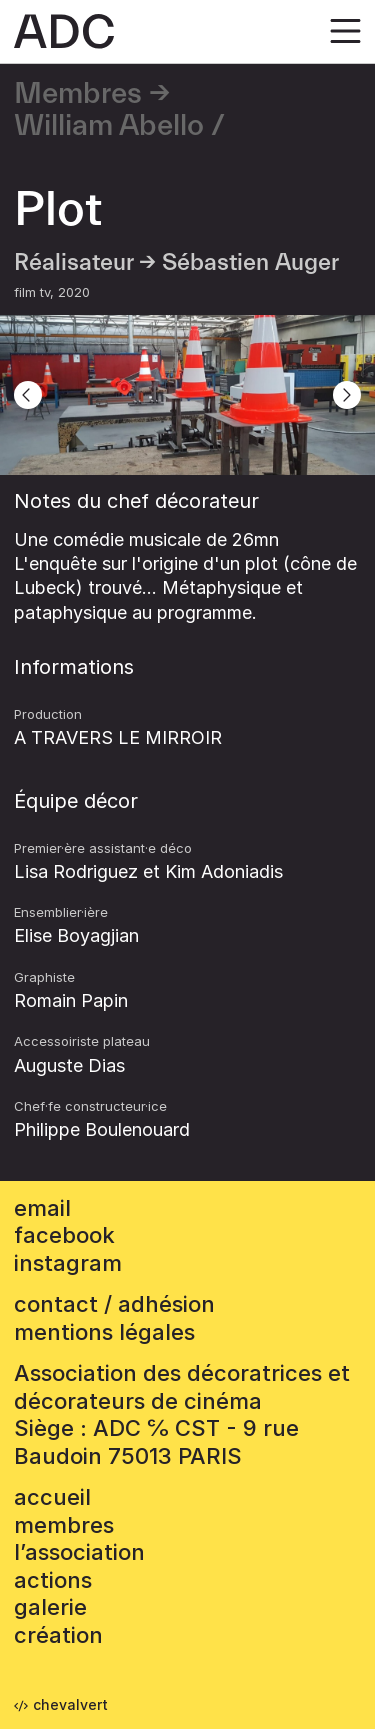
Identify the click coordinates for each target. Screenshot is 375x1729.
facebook (64, 1235)
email (42, 1208)
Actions (53, 1580)
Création (58, 1635)
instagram (68, 1263)
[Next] (347, 395)
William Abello (109, 126)
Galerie (50, 1607)
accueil (52, 1497)
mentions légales (104, 1332)
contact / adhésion (114, 1304)
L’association (79, 1552)
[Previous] (28, 395)
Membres (78, 94)
